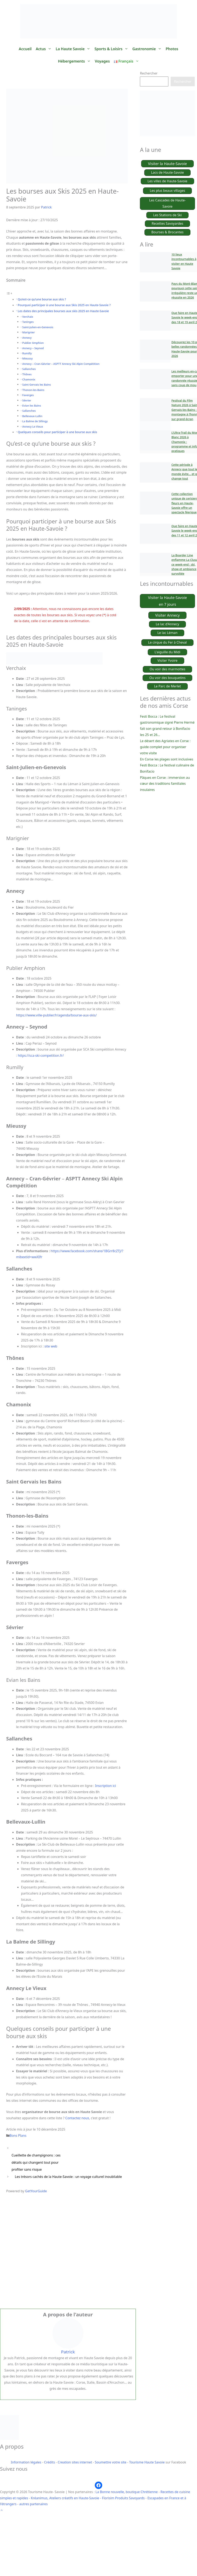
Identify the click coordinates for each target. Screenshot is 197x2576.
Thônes (27, 374)
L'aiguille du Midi (167, 653)
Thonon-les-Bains (33, 390)
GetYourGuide (36, 2191)
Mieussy (27, 358)
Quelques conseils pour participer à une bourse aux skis (57, 432)
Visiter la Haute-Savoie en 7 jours (167, 602)
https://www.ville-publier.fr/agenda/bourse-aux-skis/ (56, 1015)
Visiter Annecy (167, 616)
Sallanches (29, 369)
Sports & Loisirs (112, 49)
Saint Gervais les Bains (36, 384)
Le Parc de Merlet (167, 688)
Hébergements (75, 61)
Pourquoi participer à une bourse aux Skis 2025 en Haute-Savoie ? (64, 305)
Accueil (25, 48)
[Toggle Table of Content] (9, 293)
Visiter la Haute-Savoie (167, 164)
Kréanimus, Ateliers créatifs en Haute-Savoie (65, 2498)
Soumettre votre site (110, 2462)
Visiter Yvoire (167, 662)
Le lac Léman (167, 634)
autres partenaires (33, 2504)
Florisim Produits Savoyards (123, 2498)
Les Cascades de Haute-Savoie (167, 204)
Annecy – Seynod (33, 348)
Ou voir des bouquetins (167, 679)
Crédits (49, 2462)
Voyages (102, 61)
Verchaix (27, 317)
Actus (45, 49)
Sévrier (26, 400)
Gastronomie (148, 49)
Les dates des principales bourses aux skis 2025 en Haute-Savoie (63, 311)
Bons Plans (17, 2135)
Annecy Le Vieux (32, 426)
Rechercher (148, 73)
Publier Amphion (33, 343)
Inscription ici (105, 1785)
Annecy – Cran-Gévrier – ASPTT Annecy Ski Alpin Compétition (61, 364)
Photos (172, 48)
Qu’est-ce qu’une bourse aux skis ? (42, 299)
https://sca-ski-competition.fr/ (41, 1055)
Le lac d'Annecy (167, 625)
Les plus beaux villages (167, 191)
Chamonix (28, 379)
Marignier (28, 332)
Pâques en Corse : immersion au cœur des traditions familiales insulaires (165, 785)
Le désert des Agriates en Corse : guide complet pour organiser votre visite (165, 748)
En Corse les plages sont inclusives (166, 760)
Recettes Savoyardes (167, 224)
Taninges (28, 322)
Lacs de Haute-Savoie (167, 173)
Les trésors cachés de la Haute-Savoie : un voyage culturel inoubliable (68, 2176)
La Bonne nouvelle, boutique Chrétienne (126, 2492)
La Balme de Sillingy (35, 421)
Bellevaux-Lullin (32, 416)
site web (50, 1346)
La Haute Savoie (74, 49)
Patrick (68, 2352)
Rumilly (27, 353)
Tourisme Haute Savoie (147, 2462)
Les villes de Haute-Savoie (167, 181)
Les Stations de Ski (167, 215)
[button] (1, 2510)
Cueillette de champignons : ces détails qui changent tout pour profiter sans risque (36, 2156)
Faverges (28, 395)
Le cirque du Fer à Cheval (167, 644)
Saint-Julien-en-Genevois (37, 327)
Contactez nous (77, 2118)
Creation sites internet (75, 2462)
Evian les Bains (31, 405)
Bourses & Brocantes (167, 232)
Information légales (26, 2462)
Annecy (27, 337)
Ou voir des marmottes (167, 670)
